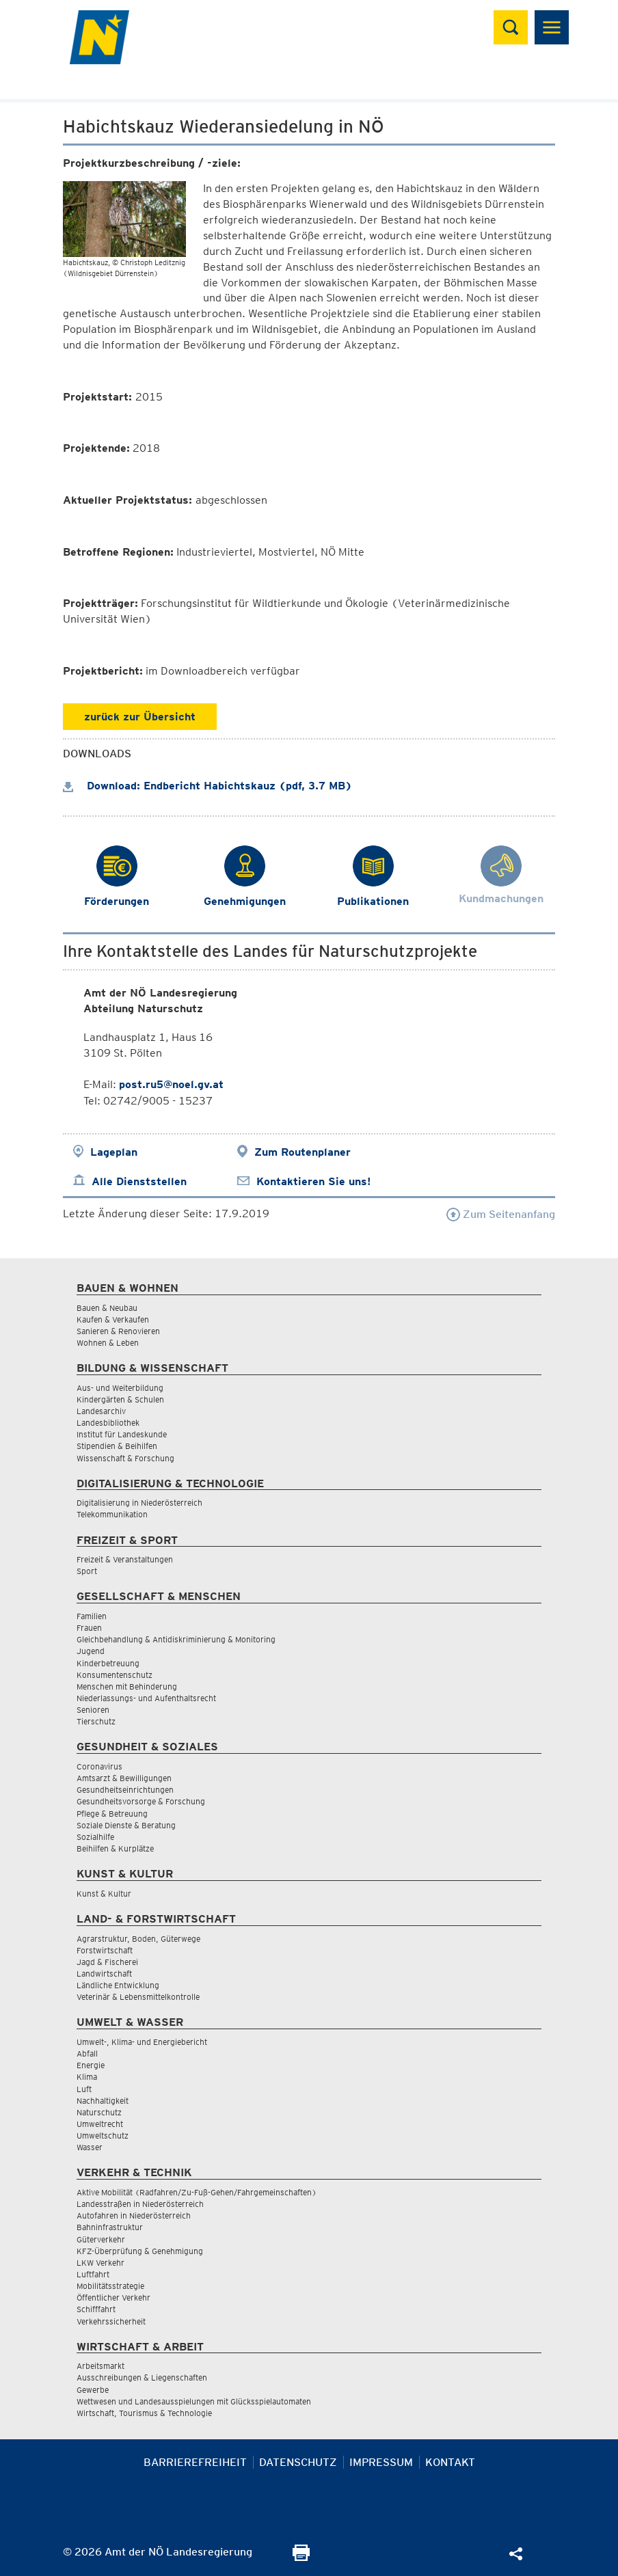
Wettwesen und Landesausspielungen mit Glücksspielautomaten (194, 2401)
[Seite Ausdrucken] (301, 2557)
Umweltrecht (100, 2124)
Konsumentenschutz (114, 1675)
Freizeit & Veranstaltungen (125, 1559)
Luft (84, 2089)
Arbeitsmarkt (100, 2366)
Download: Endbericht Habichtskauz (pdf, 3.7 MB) (207, 785)
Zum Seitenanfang (500, 1214)
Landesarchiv (101, 1411)
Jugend (91, 1651)
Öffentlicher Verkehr (113, 2297)
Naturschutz (99, 2112)
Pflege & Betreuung (112, 1813)
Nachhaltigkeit (103, 2101)
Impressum (381, 2462)
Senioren (93, 1710)
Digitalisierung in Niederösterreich (139, 1502)
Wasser (90, 2147)
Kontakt (450, 2462)
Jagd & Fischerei (107, 1962)
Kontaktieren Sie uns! (313, 1181)
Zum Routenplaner (302, 1151)
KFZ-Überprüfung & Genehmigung (140, 2251)
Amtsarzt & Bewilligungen (124, 1778)
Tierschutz (96, 1721)
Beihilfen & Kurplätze (115, 1848)
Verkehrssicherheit (111, 2321)
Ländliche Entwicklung (118, 1985)
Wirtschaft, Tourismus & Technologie (144, 2413)
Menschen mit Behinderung (127, 1686)
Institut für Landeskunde (122, 1434)
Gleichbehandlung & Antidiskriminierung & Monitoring (176, 1639)
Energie (91, 2065)
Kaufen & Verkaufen (113, 1319)
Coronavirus (99, 1766)
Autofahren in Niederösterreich (134, 2215)
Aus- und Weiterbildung (120, 1388)
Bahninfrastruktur (110, 2227)
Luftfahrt (93, 2274)
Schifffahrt (96, 2309)
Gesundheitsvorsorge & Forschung (141, 1801)
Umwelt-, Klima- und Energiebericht (142, 2042)
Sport (87, 1571)
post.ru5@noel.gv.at (171, 1084)
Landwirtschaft (104, 1973)
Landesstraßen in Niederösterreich (140, 2204)
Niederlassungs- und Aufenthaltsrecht (146, 1698)
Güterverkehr (101, 2239)
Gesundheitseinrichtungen (125, 1790)
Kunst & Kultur (104, 1893)
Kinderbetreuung (108, 1663)
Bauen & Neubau (107, 1308)
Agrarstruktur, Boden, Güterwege (138, 1939)
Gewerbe (93, 2390)
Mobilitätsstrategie (110, 2286)
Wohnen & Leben (108, 1343)
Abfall (87, 2053)
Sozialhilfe (95, 1837)
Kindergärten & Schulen (120, 1399)
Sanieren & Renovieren (118, 1331)
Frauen (89, 1628)
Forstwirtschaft (105, 1950)
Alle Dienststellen (139, 1181)
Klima (87, 2077)
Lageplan (113, 1151)
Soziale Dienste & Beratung (126, 1825)
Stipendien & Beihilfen (117, 1446)
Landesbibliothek (108, 1423)
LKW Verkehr (100, 2263)
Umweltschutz (103, 2135)
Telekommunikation (112, 1514)
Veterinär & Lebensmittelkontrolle (138, 1997)
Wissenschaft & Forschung (125, 1458)
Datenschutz (298, 2462)
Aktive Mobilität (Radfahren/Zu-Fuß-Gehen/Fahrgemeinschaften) (197, 2192)
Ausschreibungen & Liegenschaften (142, 2377)
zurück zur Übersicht (140, 716)
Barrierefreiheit (195, 2462)
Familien (92, 1616)
